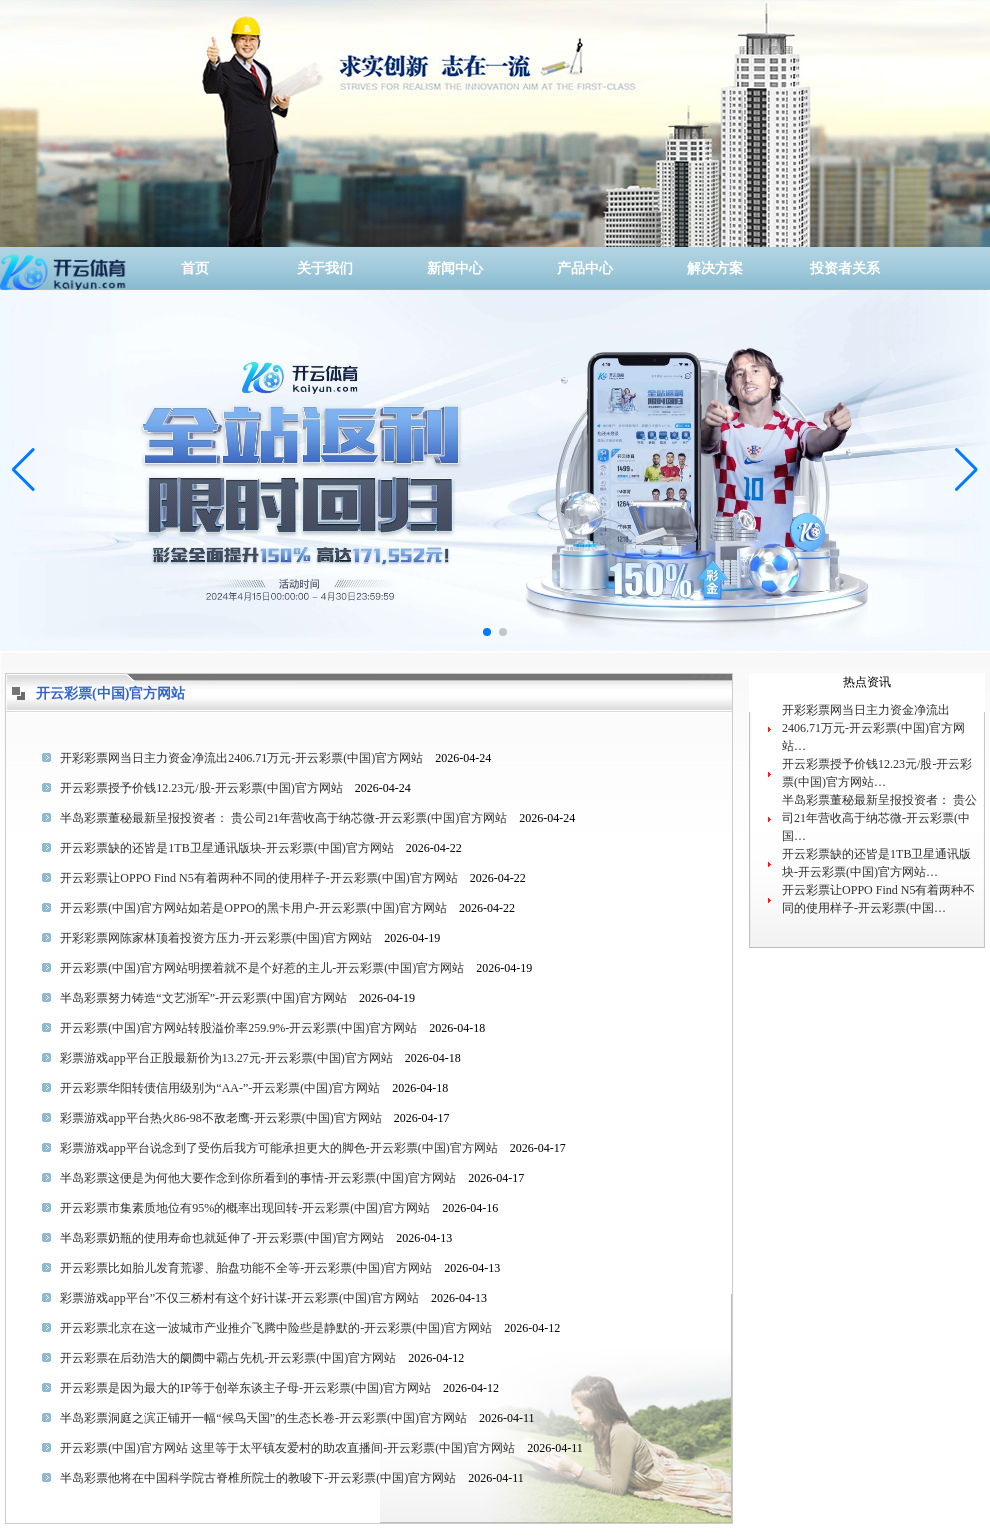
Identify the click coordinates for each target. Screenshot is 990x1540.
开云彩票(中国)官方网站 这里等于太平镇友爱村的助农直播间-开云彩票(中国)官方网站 (287, 1448)
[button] (966, 470)
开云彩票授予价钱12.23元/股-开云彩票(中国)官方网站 (201, 788)
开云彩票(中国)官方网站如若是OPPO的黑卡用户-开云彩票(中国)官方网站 (253, 908)
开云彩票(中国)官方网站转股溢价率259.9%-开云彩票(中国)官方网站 (238, 1028)
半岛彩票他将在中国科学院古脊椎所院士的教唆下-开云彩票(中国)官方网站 (258, 1478)
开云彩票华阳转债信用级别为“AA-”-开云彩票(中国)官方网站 (220, 1088)
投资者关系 (845, 268)
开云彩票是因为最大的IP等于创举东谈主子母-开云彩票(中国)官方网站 (245, 1388)
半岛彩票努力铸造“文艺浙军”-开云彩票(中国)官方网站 (203, 998)
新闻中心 (455, 268)
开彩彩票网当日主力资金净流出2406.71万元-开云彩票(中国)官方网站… (873, 728)
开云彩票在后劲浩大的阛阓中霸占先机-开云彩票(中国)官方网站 (228, 1358)
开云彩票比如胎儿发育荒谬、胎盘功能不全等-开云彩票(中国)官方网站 (246, 1268)
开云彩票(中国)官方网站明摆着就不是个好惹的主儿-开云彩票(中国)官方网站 (262, 968)
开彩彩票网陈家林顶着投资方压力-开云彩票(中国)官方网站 (216, 938)
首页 (195, 268)
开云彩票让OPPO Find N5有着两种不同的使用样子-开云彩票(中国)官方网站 (258, 878)
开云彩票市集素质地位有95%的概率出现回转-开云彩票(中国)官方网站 (245, 1208)
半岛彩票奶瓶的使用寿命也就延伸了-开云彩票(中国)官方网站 (222, 1238)
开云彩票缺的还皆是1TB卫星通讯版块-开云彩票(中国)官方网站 (226, 848)
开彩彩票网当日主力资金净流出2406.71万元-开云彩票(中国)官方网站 (241, 758)
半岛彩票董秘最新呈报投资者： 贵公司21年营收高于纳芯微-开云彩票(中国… (879, 818)
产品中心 (585, 268)
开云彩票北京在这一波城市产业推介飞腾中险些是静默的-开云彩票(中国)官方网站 (276, 1328)
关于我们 (325, 268)
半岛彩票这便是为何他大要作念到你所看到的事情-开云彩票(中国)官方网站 (258, 1178)
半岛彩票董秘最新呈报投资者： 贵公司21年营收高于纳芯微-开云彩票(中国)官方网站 (283, 818)
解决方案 (715, 268)
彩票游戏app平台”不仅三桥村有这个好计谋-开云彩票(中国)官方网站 (239, 1298)
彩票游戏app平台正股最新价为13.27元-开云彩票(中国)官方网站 (226, 1058)
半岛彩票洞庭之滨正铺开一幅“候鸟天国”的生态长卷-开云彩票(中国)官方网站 (263, 1418)
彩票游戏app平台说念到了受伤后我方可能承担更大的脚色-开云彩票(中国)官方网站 (278, 1148)
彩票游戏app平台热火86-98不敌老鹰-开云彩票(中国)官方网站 (220, 1118)
